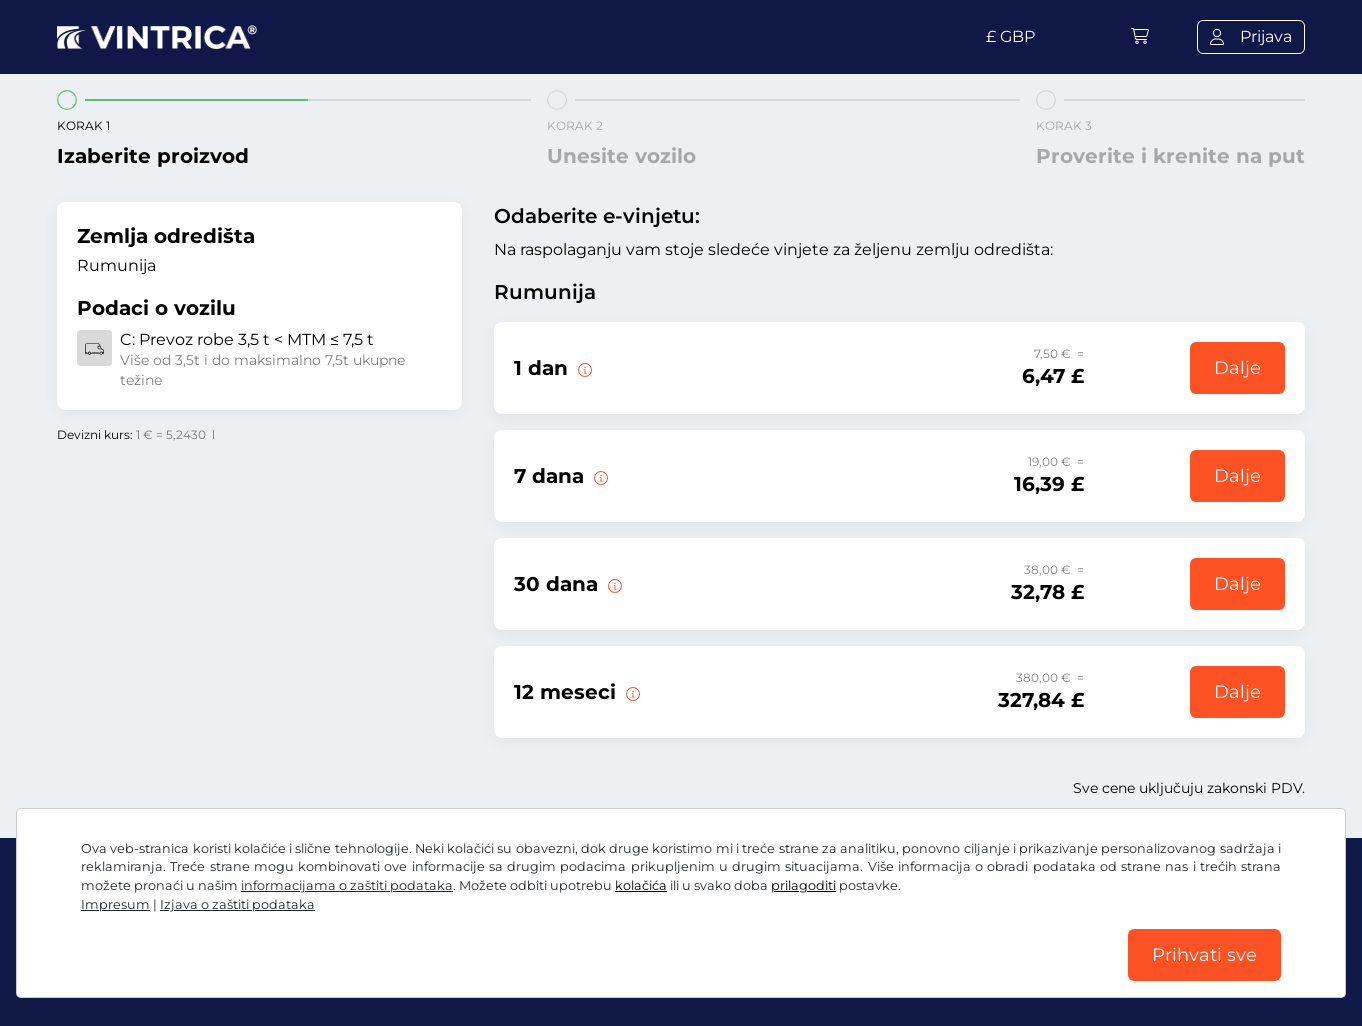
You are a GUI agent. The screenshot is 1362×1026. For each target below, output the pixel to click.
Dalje (1237, 368)
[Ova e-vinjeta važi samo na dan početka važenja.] (583, 368)
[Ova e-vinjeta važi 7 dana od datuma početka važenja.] (599, 476)
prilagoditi (803, 885)
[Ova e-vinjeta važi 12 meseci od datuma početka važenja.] (631, 692)
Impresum (115, 904)
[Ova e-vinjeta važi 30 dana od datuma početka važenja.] (613, 584)
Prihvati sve (1204, 955)
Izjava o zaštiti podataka (237, 904)
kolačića (641, 885)
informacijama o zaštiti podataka (347, 885)
